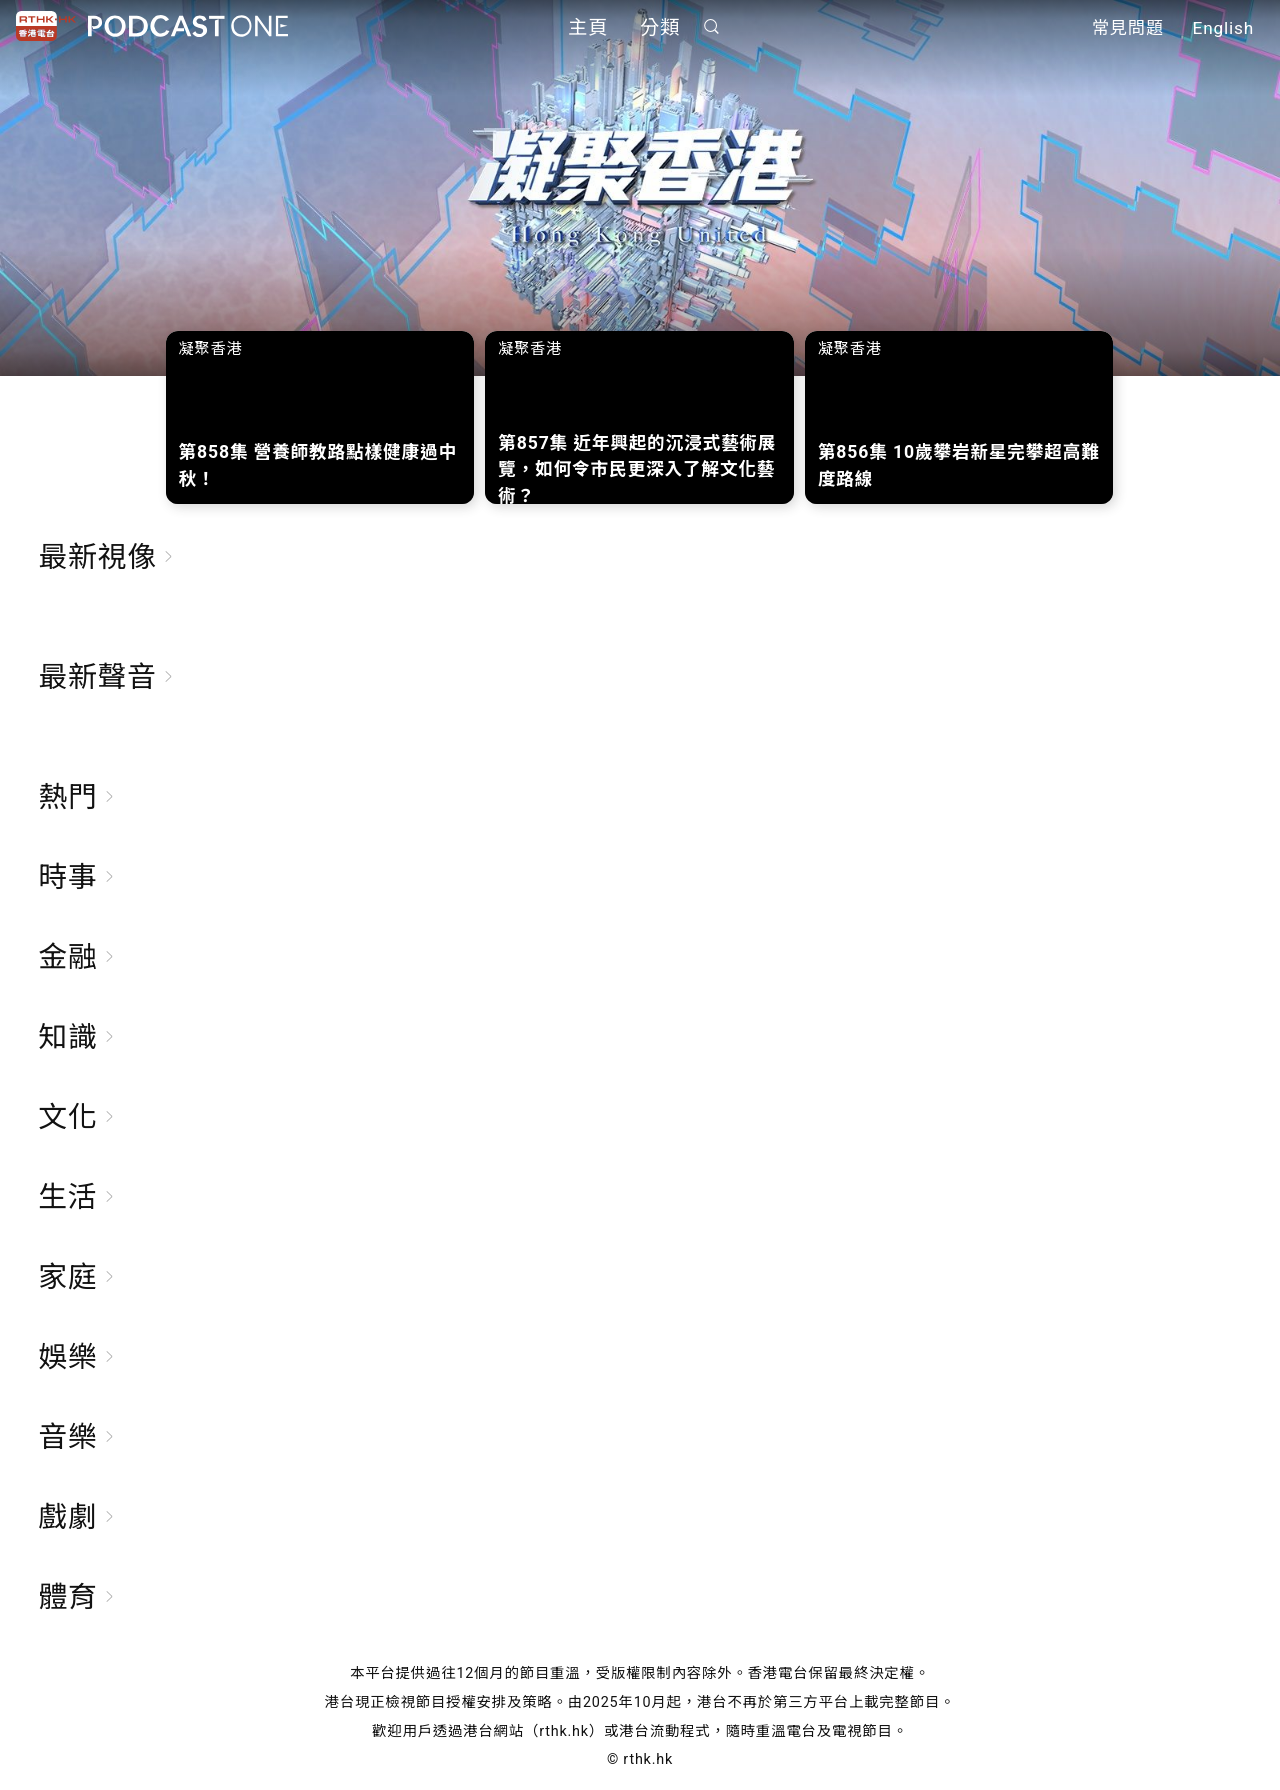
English (1223, 28)
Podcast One (188, 26)
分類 (660, 27)
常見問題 (1128, 28)
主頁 (588, 27)
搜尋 (712, 26)
